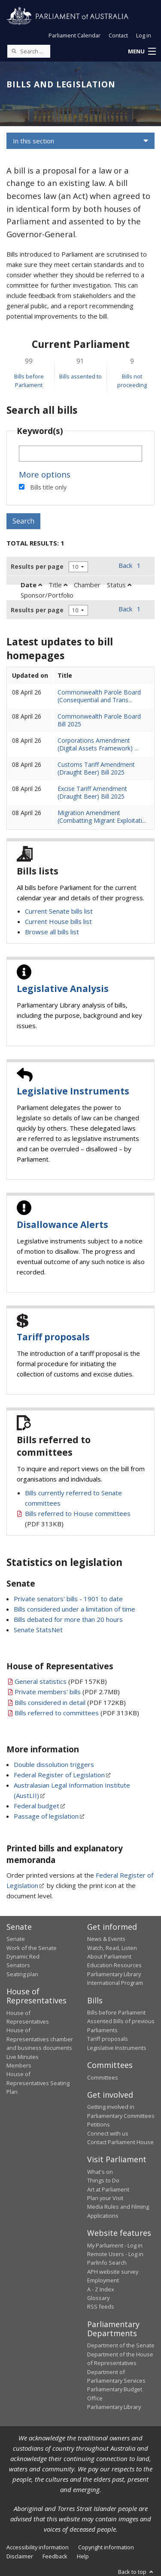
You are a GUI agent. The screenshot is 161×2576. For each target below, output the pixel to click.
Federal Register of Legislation (59, 1774)
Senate (15, 1939)
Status (119, 584)
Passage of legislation (46, 1816)
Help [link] (83, 2556)
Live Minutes (22, 2057)
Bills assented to (80, 376)
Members (18, 2065)
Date (31, 584)
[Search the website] (28, 51)
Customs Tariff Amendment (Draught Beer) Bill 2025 (96, 768)
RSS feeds (100, 2306)
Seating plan (22, 1974)
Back (125, 565)
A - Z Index (100, 2289)
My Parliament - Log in (115, 2245)
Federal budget (36, 1805)
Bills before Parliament (116, 2012)
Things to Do (103, 2180)
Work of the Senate (31, 1948)
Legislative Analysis (63, 989)
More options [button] (44, 474)
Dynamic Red (22, 1956)
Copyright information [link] (106, 2547)
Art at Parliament (108, 2189)
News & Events (106, 1939)
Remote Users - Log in (115, 2254)
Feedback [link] (55, 2556)
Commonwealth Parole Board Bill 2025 (99, 720)
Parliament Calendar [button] (74, 35)
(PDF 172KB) (70, 1702)
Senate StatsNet (38, 1629)
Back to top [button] (136, 2572)
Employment (103, 2280)
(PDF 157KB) (61, 1681)
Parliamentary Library (114, 1974)
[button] (141, 51)
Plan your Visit (105, 2198)
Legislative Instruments (73, 1091)
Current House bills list (58, 921)
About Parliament (109, 1956)
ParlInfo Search (107, 2262)
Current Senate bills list (59, 911)
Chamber (87, 584)
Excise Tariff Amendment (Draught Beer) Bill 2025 (92, 792)
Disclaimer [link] (19, 2556)
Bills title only (48, 487)
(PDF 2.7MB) (67, 1691)
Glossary (98, 2298)
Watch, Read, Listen (112, 1948)
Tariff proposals (53, 1337)
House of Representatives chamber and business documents (39, 2039)
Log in (143, 35)
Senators (18, 1965)
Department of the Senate (121, 2345)
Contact (118, 35)
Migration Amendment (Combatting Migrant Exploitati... (102, 817)
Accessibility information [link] (37, 2547)
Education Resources (114, 1965)
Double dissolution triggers (54, 1764)
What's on (100, 2172)
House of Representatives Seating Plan (38, 2083)
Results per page (37, 566)
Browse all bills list (52, 931)
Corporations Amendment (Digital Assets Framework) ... (98, 744)
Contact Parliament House (120, 2142)
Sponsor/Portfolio (47, 595)
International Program (115, 1983)
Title (58, 584)
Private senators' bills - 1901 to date (68, 1598)
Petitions (98, 2124)
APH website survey (112, 2271)
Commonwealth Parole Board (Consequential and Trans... (99, 696)
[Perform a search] (13, 50)
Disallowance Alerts (62, 1224)
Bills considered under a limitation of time (74, 1609)
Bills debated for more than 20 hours (68, 1619)
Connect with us (107, 2133)
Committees (102, 2077)
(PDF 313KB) (77, 1712)
